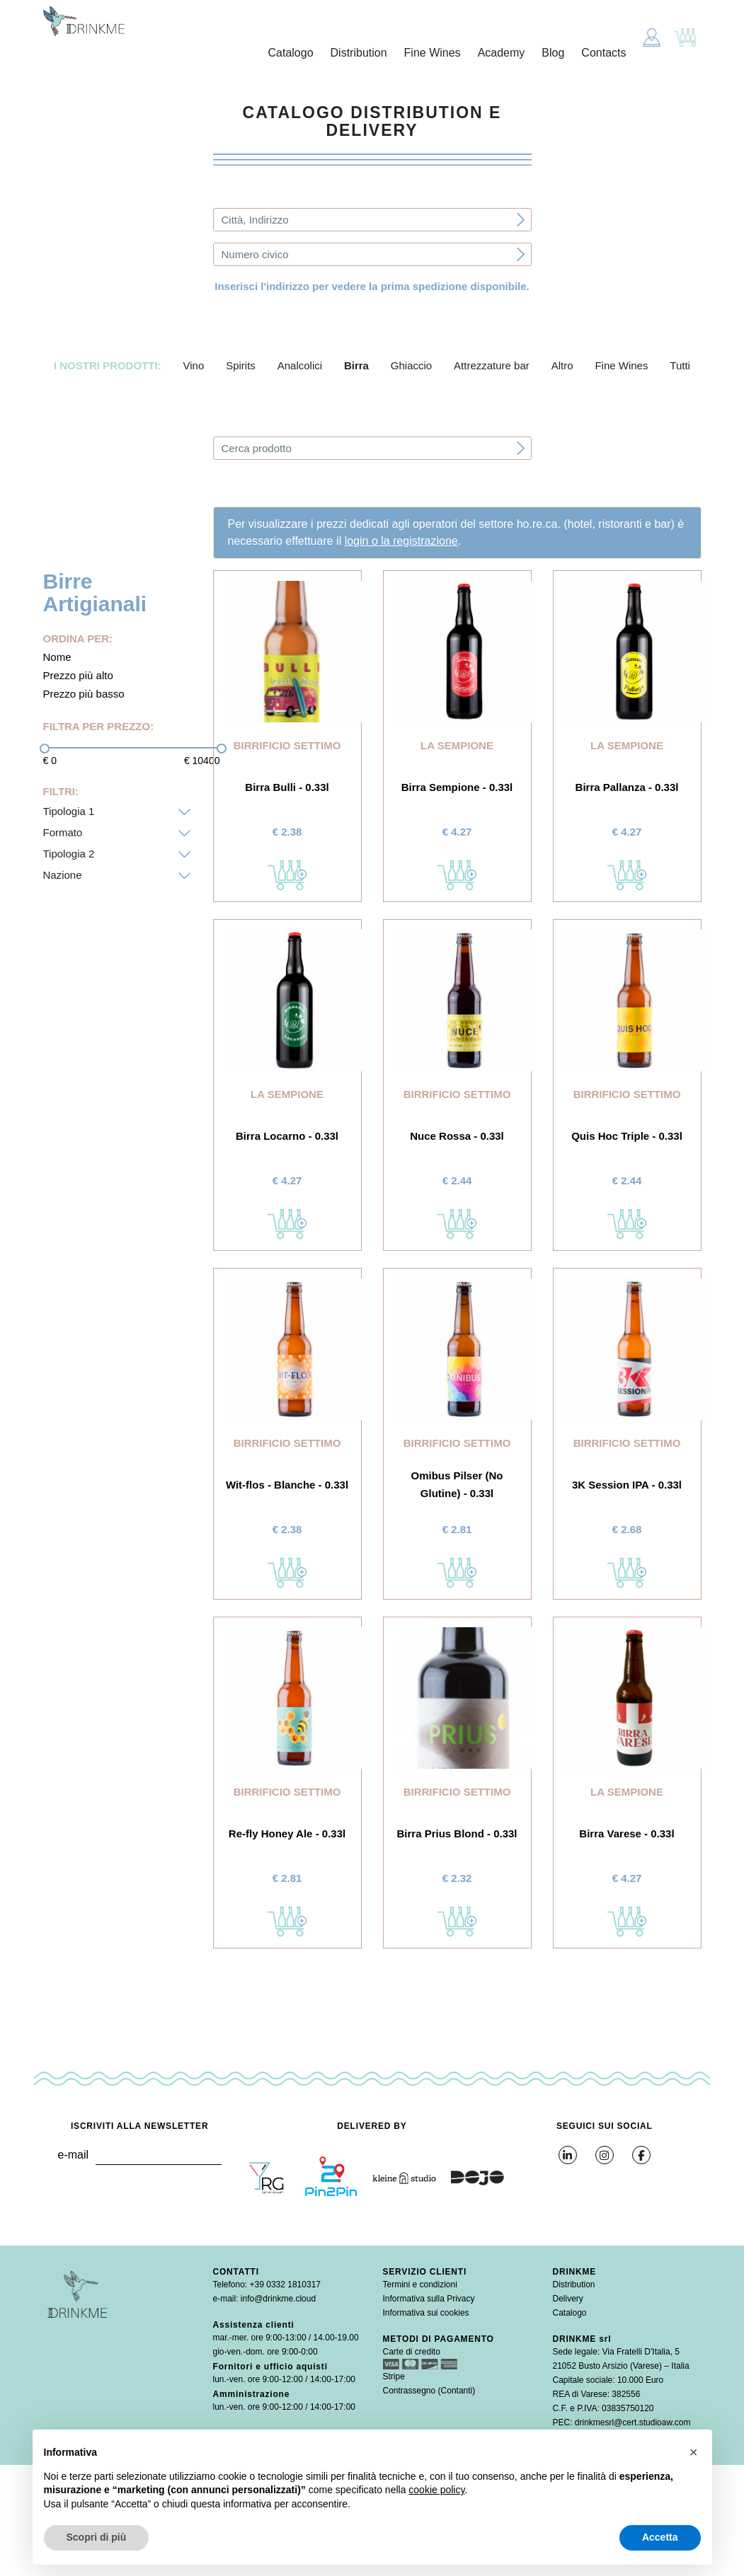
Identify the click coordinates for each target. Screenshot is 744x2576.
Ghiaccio (411, 365)
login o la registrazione (401, 541)
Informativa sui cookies (426, 2313)
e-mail (72, 2155)
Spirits (241, 365)
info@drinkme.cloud (278, 2299)
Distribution (359, 53)
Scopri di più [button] (97, 2537)
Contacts (603, 53)
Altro (562, 365)
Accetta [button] (660, 2537)
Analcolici (299, 365)
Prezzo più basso (84, 694)
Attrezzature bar (492, 365)
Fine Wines (432, 53)
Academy (501, 53)
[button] (693, 2452)
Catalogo (291, 53)
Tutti (680, 365)
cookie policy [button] (436, 2489)
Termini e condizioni (420, 2284)
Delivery (568, 2299)
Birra (356, 365)
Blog (553, 53)
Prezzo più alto (78, 675)
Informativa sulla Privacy (429, 2299)
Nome (57, 657)
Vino (193, 365)
